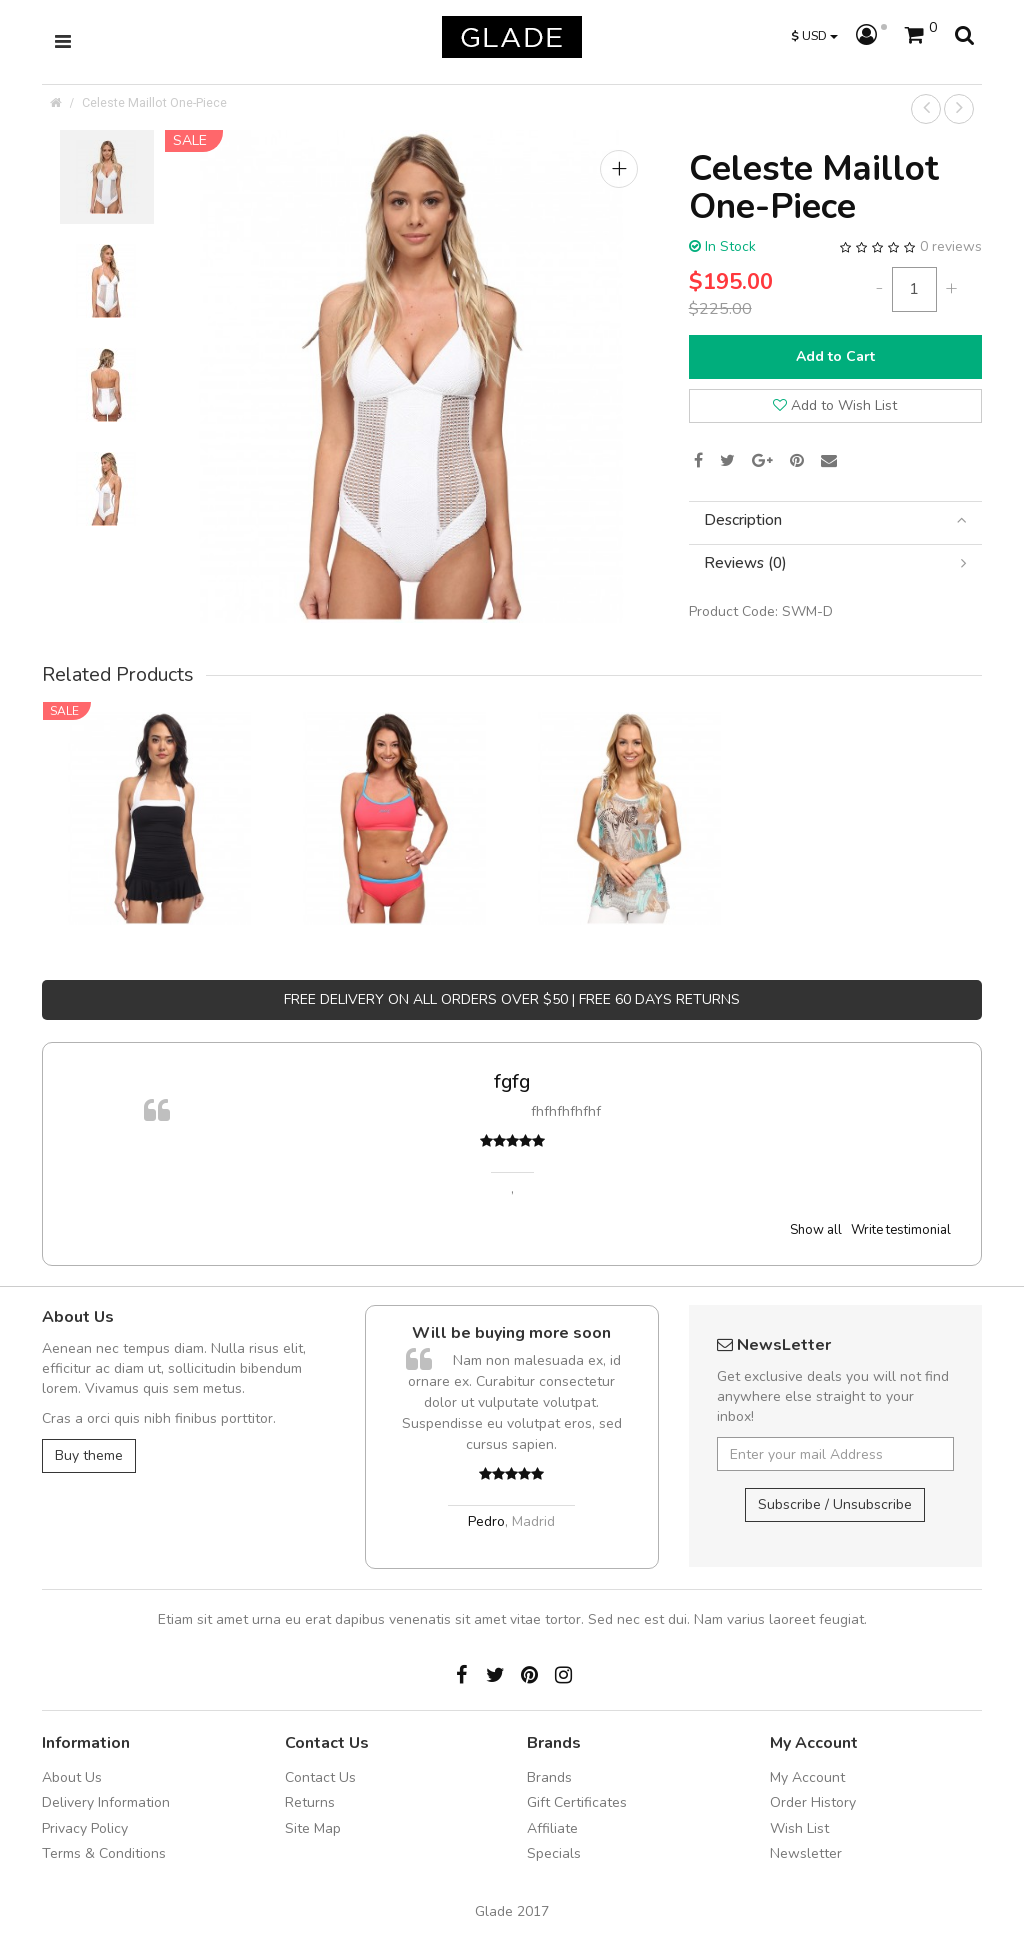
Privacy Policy (85, 1828)
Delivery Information (106, 1802)
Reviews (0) (835, 563)
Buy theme (89, 1455)
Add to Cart (835, 356)
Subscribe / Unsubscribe (835, 1504)
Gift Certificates (577, 1802)
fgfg (512, 1081)
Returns (310, 1802)
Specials (554, 1853)
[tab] (835, 520)
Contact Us (320, 1777)
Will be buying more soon (511, 1333)
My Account (807, 1777)
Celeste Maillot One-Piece (154, 102)
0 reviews (951, 246)
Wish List (799, 1828)
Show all (816, 1230)
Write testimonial (901, 1230)
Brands (549, 1777)
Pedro (486, 1521)
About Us (72, 1777)
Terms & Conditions (104, 1853)
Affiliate (552, 1828)
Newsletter (806, 1853)
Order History (813, 1802)
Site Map (313, 1828)
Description (835, 520)
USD (814, 35)
